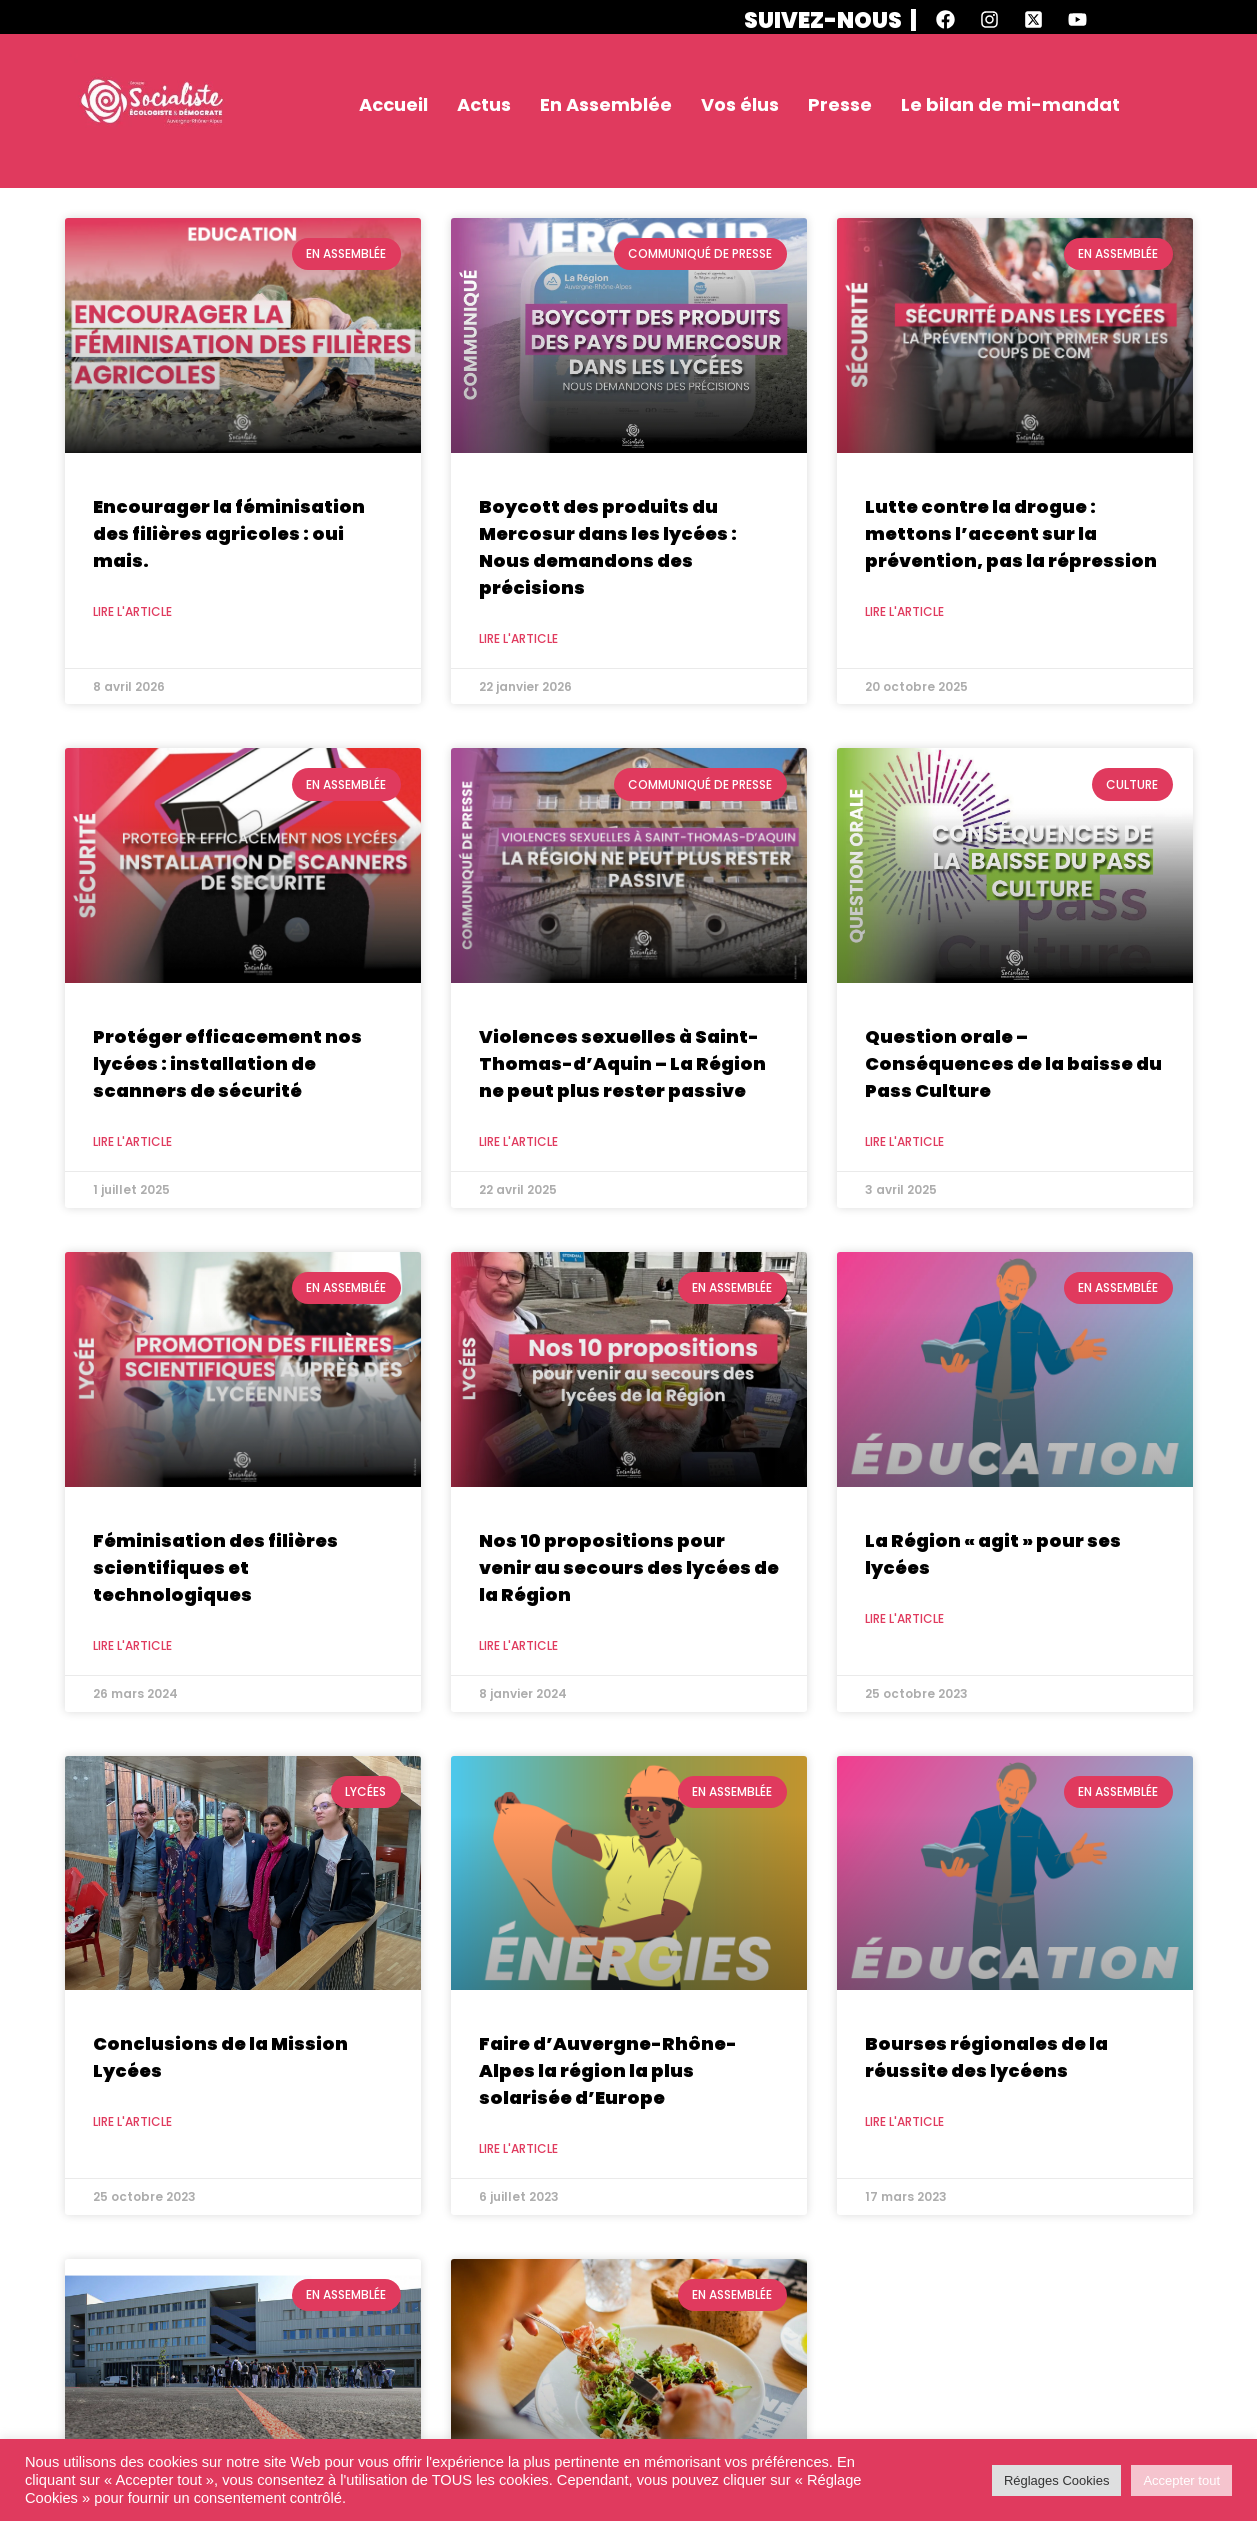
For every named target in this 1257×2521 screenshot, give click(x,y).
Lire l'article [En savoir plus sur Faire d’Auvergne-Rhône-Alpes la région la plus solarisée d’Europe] (518, 2148)
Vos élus (740, 104)
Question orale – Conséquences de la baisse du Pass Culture (1013, 1063)
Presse (840, 104)
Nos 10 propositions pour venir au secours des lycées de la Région (629, 1567)
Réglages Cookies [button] (1057, 2480)
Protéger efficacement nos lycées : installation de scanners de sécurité (227, 1063)
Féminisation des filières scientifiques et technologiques (215, 1567)
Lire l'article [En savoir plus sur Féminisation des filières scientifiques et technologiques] (132, 1645)
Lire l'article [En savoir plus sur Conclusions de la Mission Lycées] (132, 2121)
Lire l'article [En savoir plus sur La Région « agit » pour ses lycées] (904, 1618)
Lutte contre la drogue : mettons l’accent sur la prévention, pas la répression (1011, 533)
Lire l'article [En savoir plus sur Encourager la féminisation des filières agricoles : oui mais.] (132, 611)
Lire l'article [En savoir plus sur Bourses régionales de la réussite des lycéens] (904, 2121)
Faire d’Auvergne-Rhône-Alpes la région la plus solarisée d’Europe (608, 2070)
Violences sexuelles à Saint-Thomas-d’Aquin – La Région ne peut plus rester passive (622, 1063)
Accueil (393, 104)
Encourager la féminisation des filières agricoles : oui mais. (229, 533)
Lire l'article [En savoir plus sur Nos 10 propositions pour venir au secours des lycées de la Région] (518, 1645)
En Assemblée (606, 104)
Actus (484, 104)
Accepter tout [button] (1181, 2480)
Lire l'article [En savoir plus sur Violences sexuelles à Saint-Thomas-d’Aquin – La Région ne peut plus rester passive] (518, 1141)
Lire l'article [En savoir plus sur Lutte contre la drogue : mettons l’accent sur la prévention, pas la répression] (904, 611)
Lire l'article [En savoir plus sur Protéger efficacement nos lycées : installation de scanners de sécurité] (132, 1141)
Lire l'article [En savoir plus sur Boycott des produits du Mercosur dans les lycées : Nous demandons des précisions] (518, 638)
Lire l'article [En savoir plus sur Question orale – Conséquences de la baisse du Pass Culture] (904, 1141)
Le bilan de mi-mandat (1010, 104)
